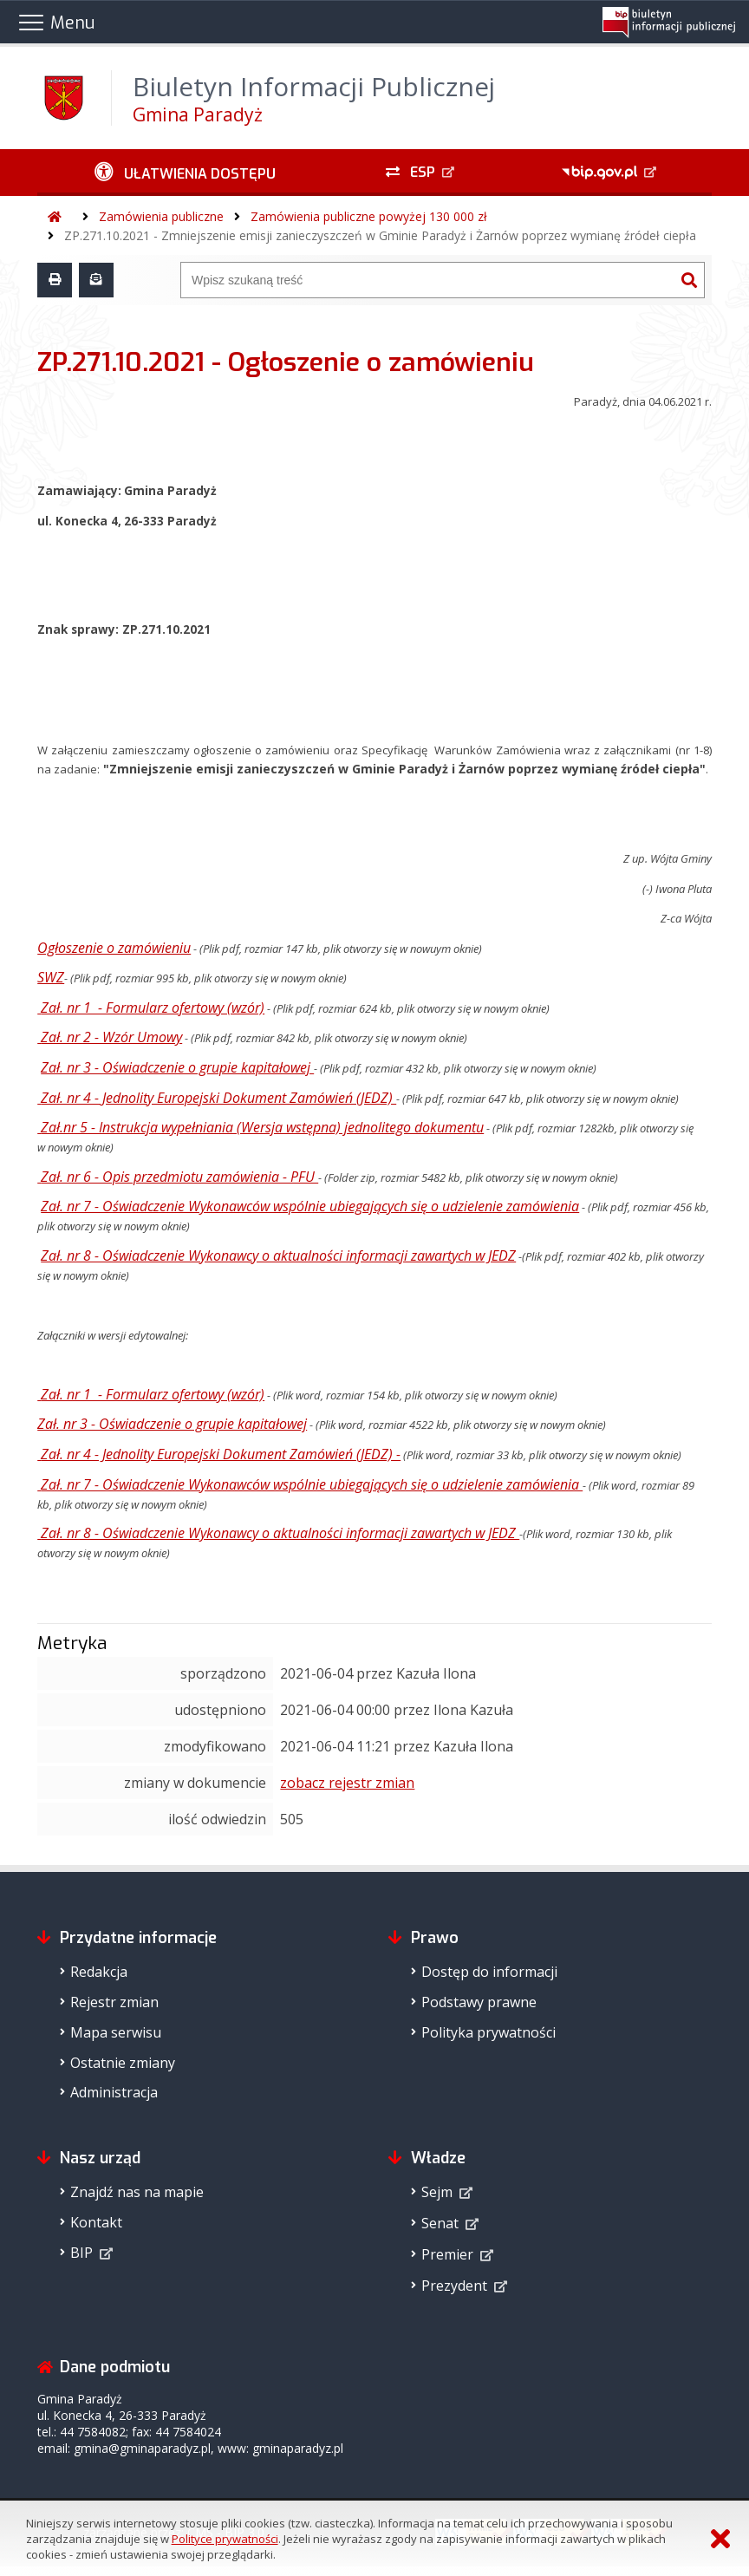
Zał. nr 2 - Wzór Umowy (111, 1037)
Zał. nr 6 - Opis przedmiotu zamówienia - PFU (179, 1176)
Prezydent (454, 2285)
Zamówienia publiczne (161, 216)
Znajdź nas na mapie (137, 2191)
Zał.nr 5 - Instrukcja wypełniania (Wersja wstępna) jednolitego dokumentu (262, 1127)
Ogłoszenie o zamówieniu (114, 947)
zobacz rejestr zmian (347, 1782)
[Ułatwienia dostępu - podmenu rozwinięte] (185, 172)
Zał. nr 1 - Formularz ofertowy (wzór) (152, 1007)
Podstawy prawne (479, 2002)
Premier (447, 2254)
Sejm (437, 2191)
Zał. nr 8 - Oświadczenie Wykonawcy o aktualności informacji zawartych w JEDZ (278, 1255)
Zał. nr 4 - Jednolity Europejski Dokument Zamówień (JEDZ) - (221, 1454)
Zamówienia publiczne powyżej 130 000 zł (369, 216)
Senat (440, 2223)
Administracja (114, 2092)
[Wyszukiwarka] (427, 280)
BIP (81, 2252)
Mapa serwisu (115, 2032)
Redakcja (98, 1971)
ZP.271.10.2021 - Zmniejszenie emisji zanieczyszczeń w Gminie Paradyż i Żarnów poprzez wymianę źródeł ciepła (380, 235)
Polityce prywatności (225, 2539)
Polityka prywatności (488, 2032)
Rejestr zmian (114, 2002)
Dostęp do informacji (489, 1971)
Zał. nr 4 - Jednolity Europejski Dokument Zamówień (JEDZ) (218, 1097)
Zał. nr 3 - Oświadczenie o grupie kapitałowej (177, 1067)
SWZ (50, 977)
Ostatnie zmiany (122, 2062)
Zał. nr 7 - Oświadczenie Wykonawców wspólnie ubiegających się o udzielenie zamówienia (310, 1206)
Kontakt (96, 2222)
